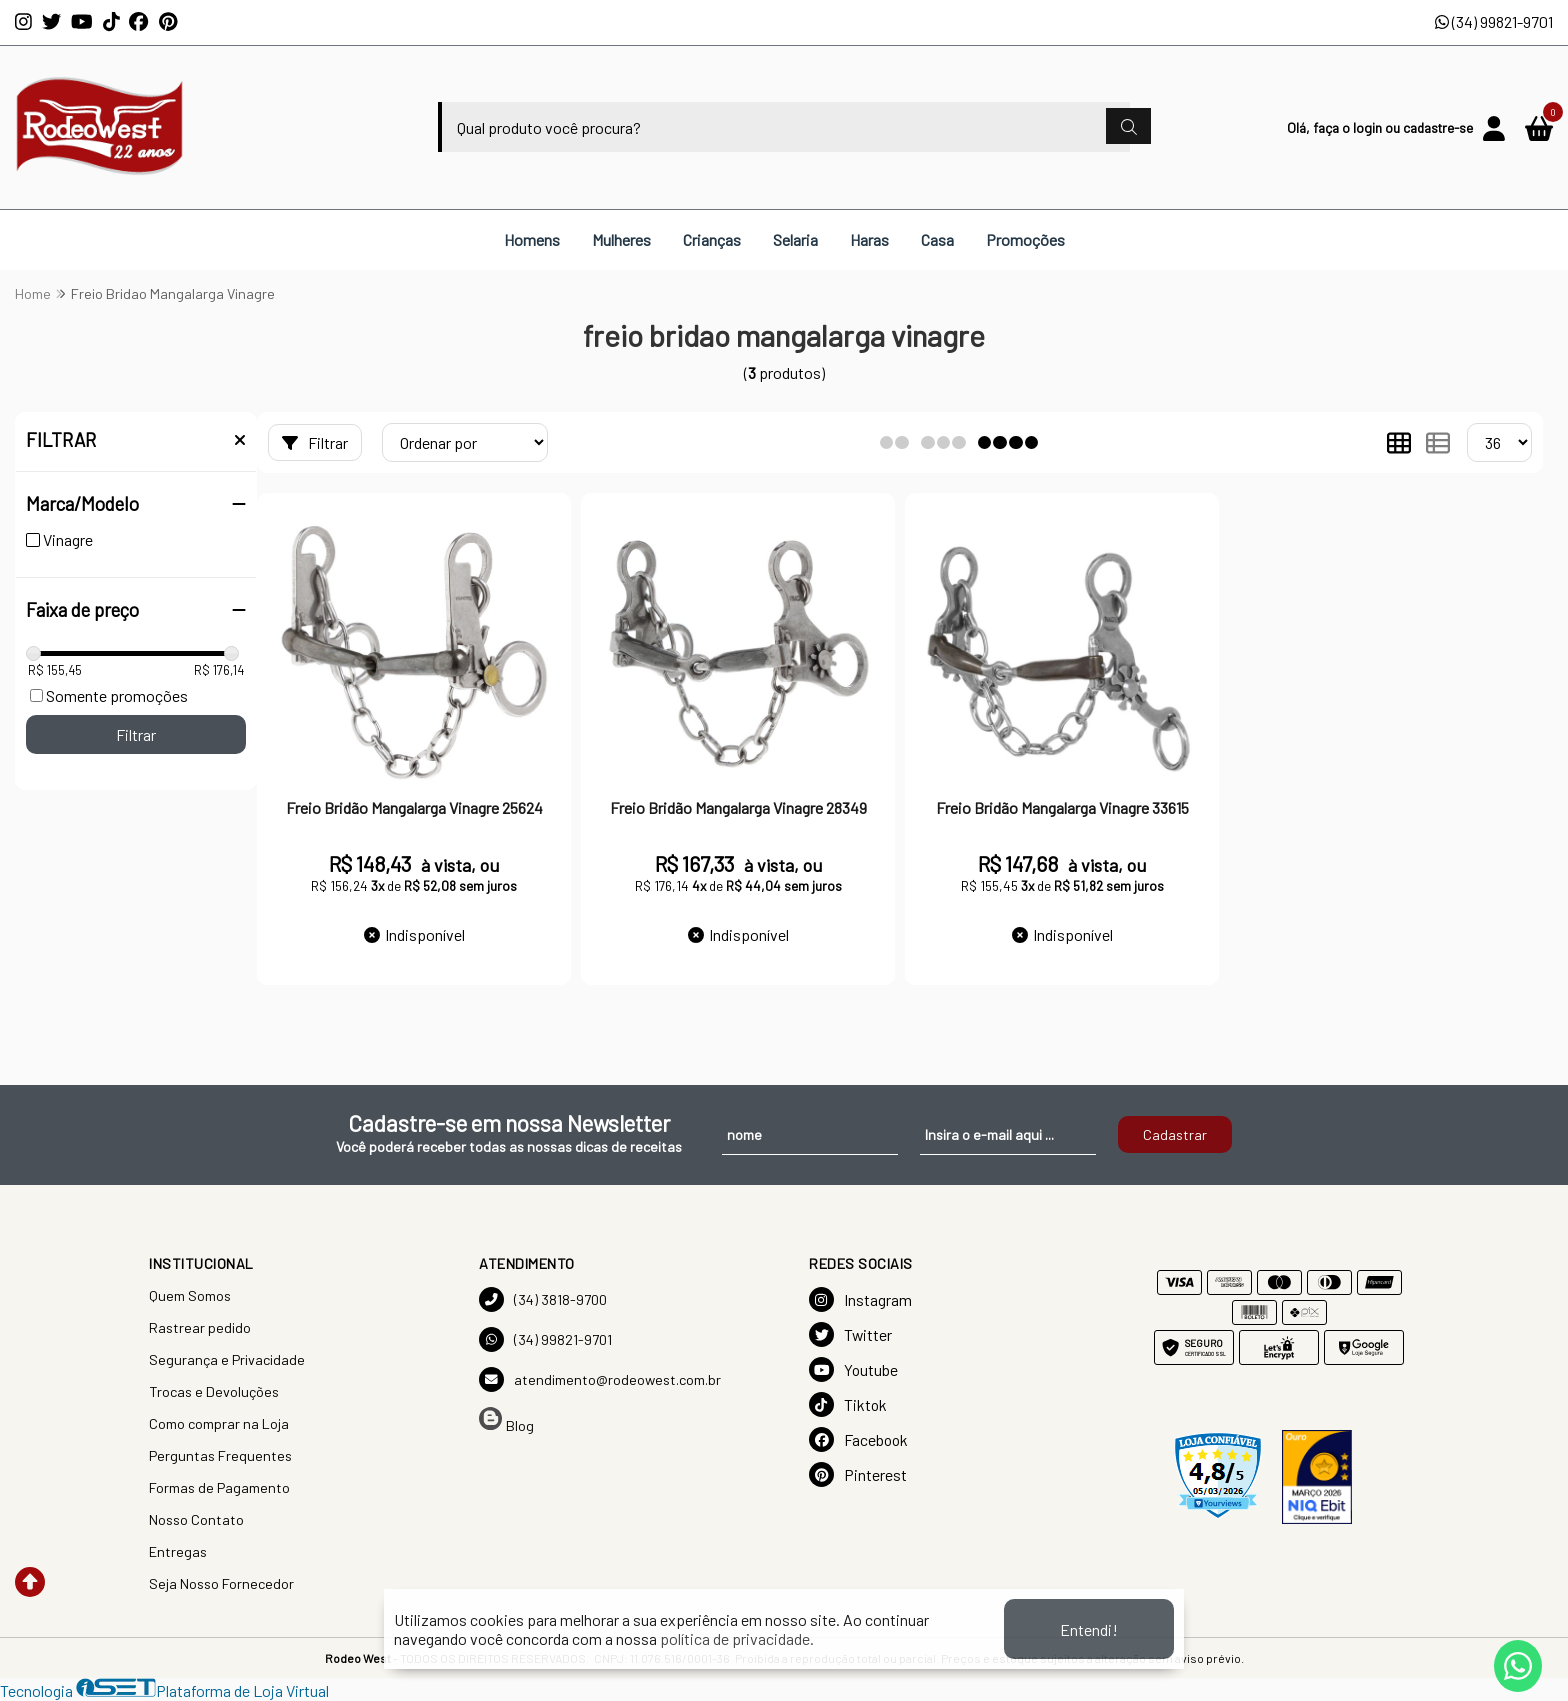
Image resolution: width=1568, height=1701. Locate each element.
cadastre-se (1438, 127)
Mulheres (621, 239)
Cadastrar (1175, 1134)
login (1369, 127)
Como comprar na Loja (219, 1423)
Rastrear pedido (200, 1327)
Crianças (712, 239)
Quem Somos (190, 1295)
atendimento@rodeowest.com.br (600, 1379)
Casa (937, 239)
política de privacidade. (737, 1638)
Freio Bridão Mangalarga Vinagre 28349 (738, 807)
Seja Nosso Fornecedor (221, 1583)
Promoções (1025, 239)
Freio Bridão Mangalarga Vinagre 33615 (1062, 807)
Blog (506, 1420)
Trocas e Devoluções (214, 1391)
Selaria (795, 239)
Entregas (178, 1551)
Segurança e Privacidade (227, 1359)
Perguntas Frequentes (220, 1455)
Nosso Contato (196, 1519)
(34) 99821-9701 (1494, 21)
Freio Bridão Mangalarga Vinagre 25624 (414, 807)
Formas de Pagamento (219, 1487)
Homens (532, 239)
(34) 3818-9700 (543, 1299)
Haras (869, 239)
